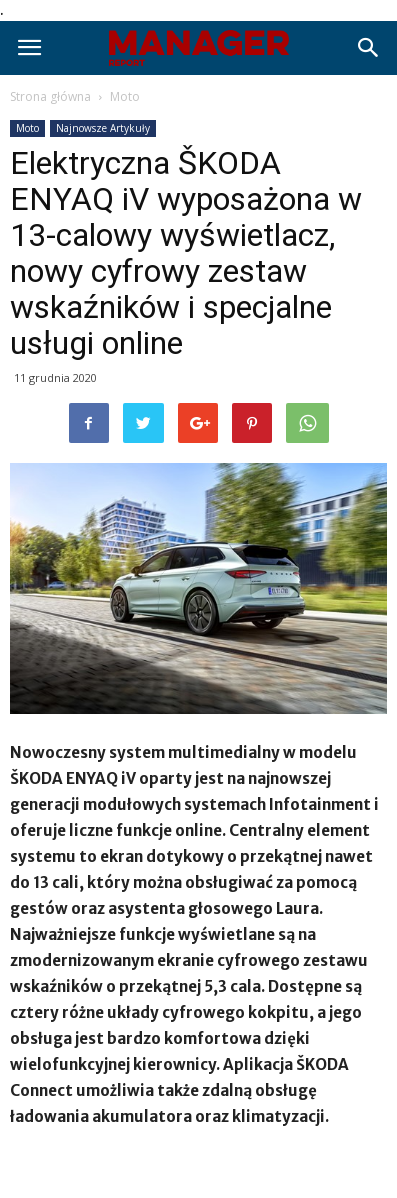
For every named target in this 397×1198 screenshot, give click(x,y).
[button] (369, 48)
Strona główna (50, 96)
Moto (125, 96)
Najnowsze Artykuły (103, 128)
